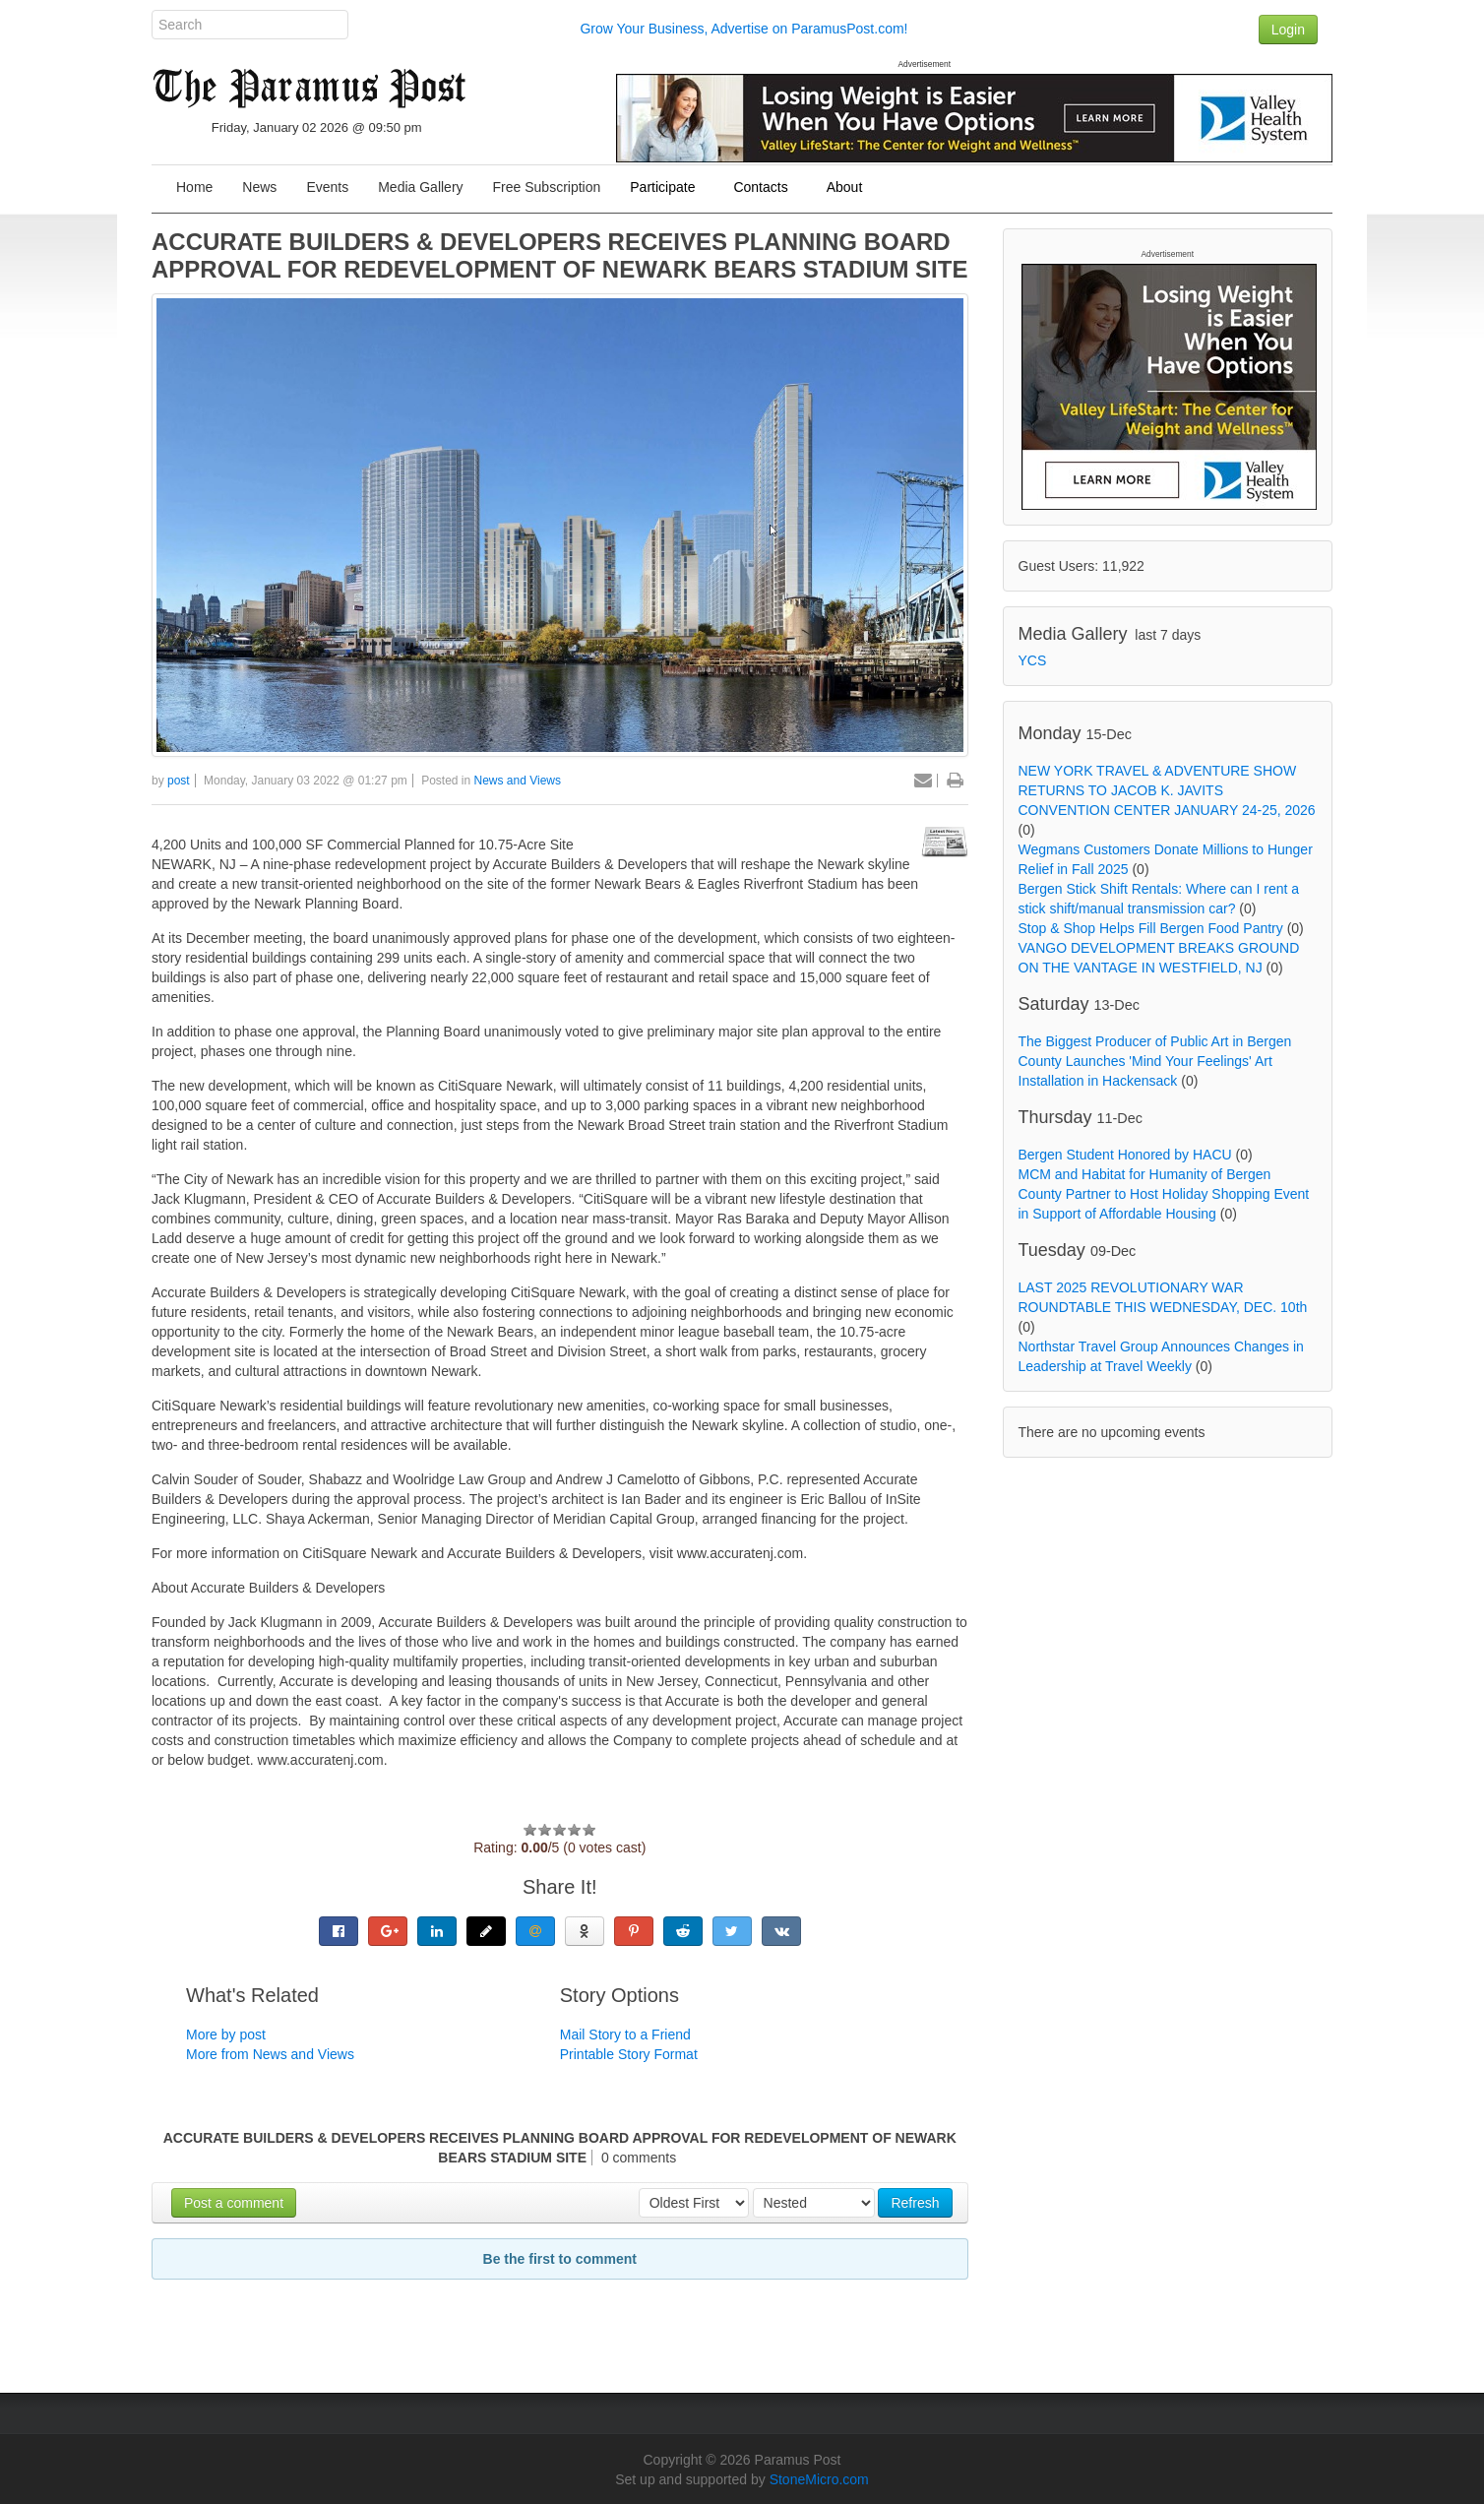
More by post (226, 2034)
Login (1288, 29)
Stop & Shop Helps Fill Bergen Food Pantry (1151, 928)
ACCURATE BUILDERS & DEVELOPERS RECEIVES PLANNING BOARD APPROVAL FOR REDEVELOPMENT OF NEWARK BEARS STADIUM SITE (559, 255)
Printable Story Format (629, 2054)
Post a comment (233, 2203)
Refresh (915, 2203)
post (178, 780)
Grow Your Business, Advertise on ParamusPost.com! (743, 28)
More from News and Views (270, 2054)
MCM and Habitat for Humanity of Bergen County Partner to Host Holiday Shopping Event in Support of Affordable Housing (1164, 1193)
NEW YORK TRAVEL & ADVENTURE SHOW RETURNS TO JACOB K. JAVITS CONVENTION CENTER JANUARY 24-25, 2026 (1167, 790)
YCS (1033, 660)
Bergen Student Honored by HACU (1125, 1154)
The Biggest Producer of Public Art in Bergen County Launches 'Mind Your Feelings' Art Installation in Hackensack (1155, 1061)
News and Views (518, 780)
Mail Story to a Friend (625, 2034)
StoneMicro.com (819, 2479)
